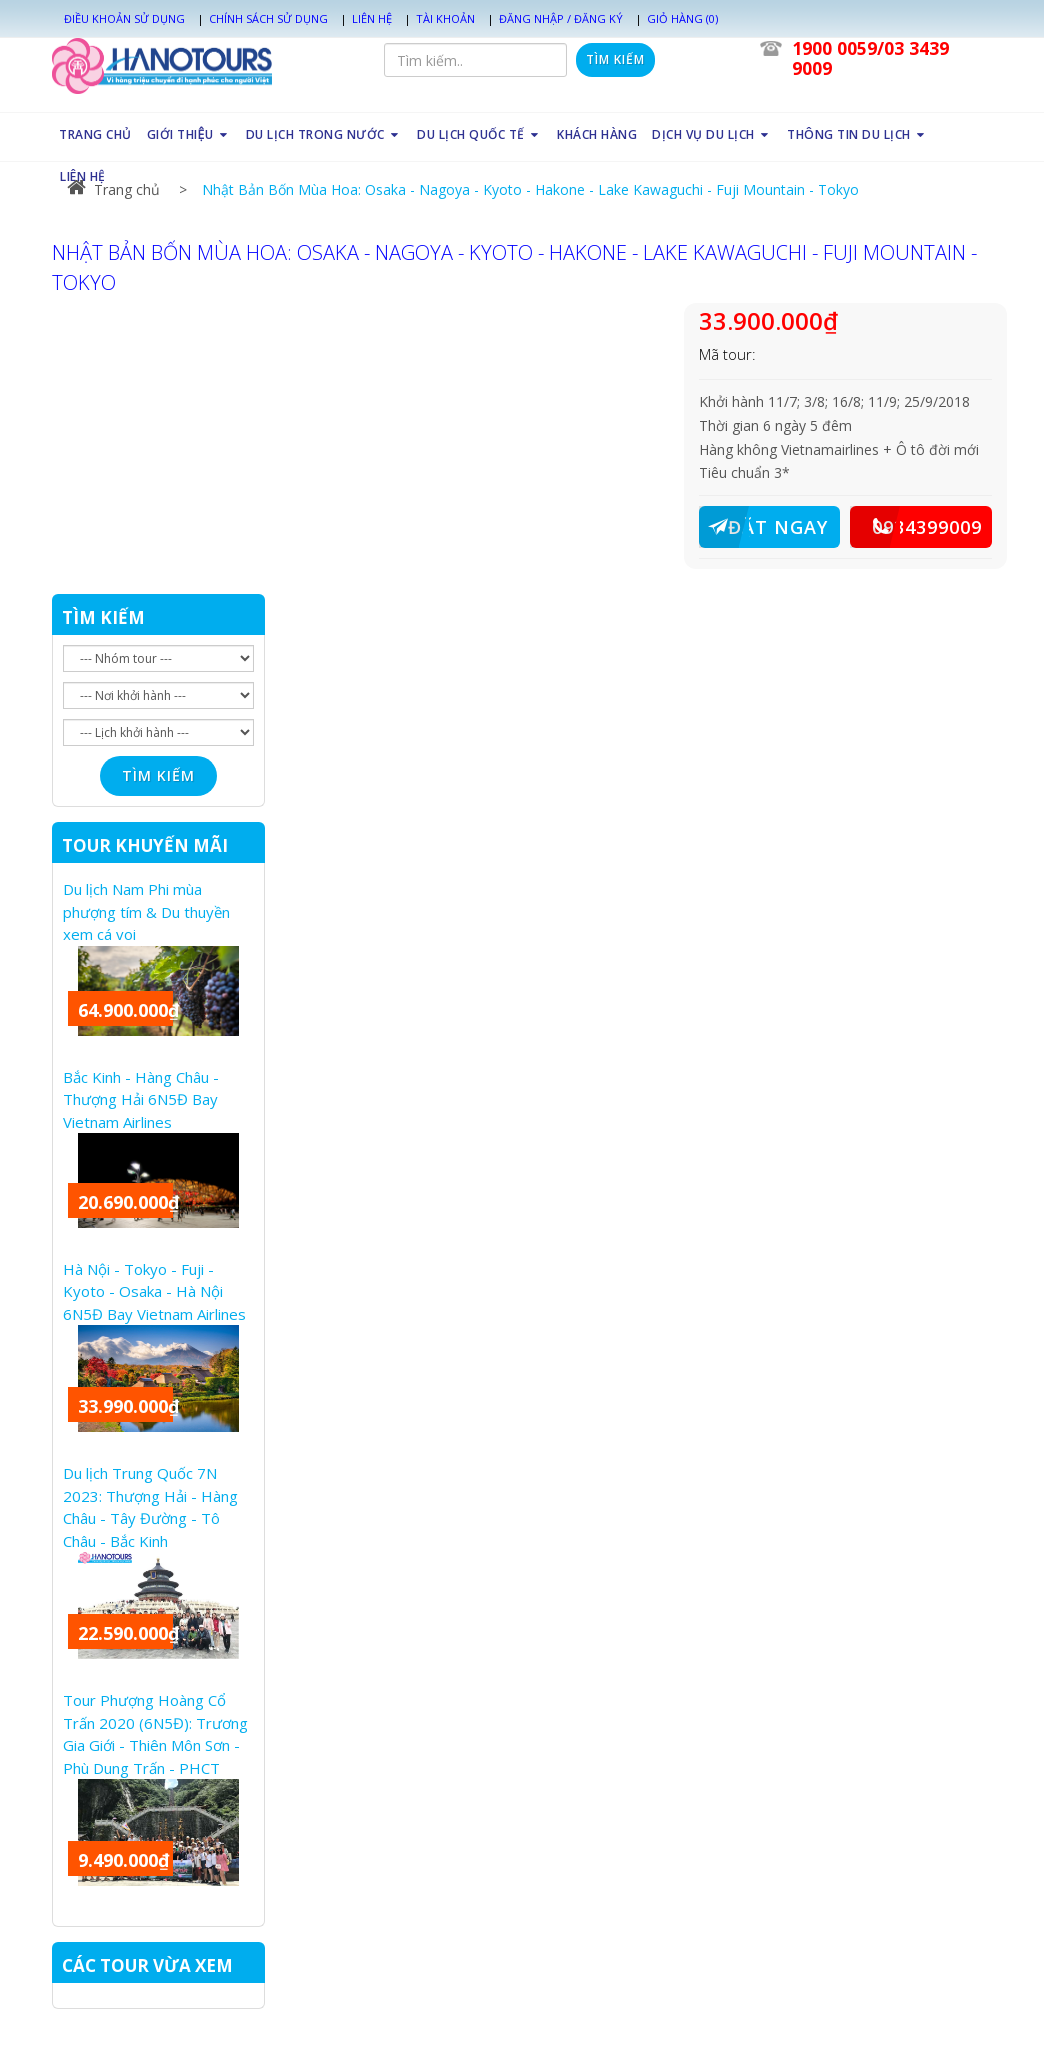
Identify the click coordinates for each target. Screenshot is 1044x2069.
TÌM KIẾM (103, 617)
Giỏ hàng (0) (682, 18)
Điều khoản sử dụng (124, 18)
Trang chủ (113, 189)
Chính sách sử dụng (268, 18)
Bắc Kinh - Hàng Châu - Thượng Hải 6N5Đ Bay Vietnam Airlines (141, 1099)
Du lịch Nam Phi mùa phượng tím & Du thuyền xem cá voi (146, 911)
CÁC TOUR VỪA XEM (147, 1965)
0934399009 (916, 527)
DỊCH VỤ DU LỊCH (712, 134)
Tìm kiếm (615, 59)
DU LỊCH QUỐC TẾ (479, 134)
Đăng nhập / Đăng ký (561, 18)
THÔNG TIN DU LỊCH (857, 134)
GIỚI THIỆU (188, 134)
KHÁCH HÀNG (597, 134)
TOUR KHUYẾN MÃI (145, 845)
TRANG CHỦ (95, 134)
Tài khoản (445, 18)
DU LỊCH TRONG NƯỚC (324, 134)
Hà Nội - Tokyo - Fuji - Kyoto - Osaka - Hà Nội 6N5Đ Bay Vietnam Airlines (154, 1291)
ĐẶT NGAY (763, 527)
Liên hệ (372, 18)
